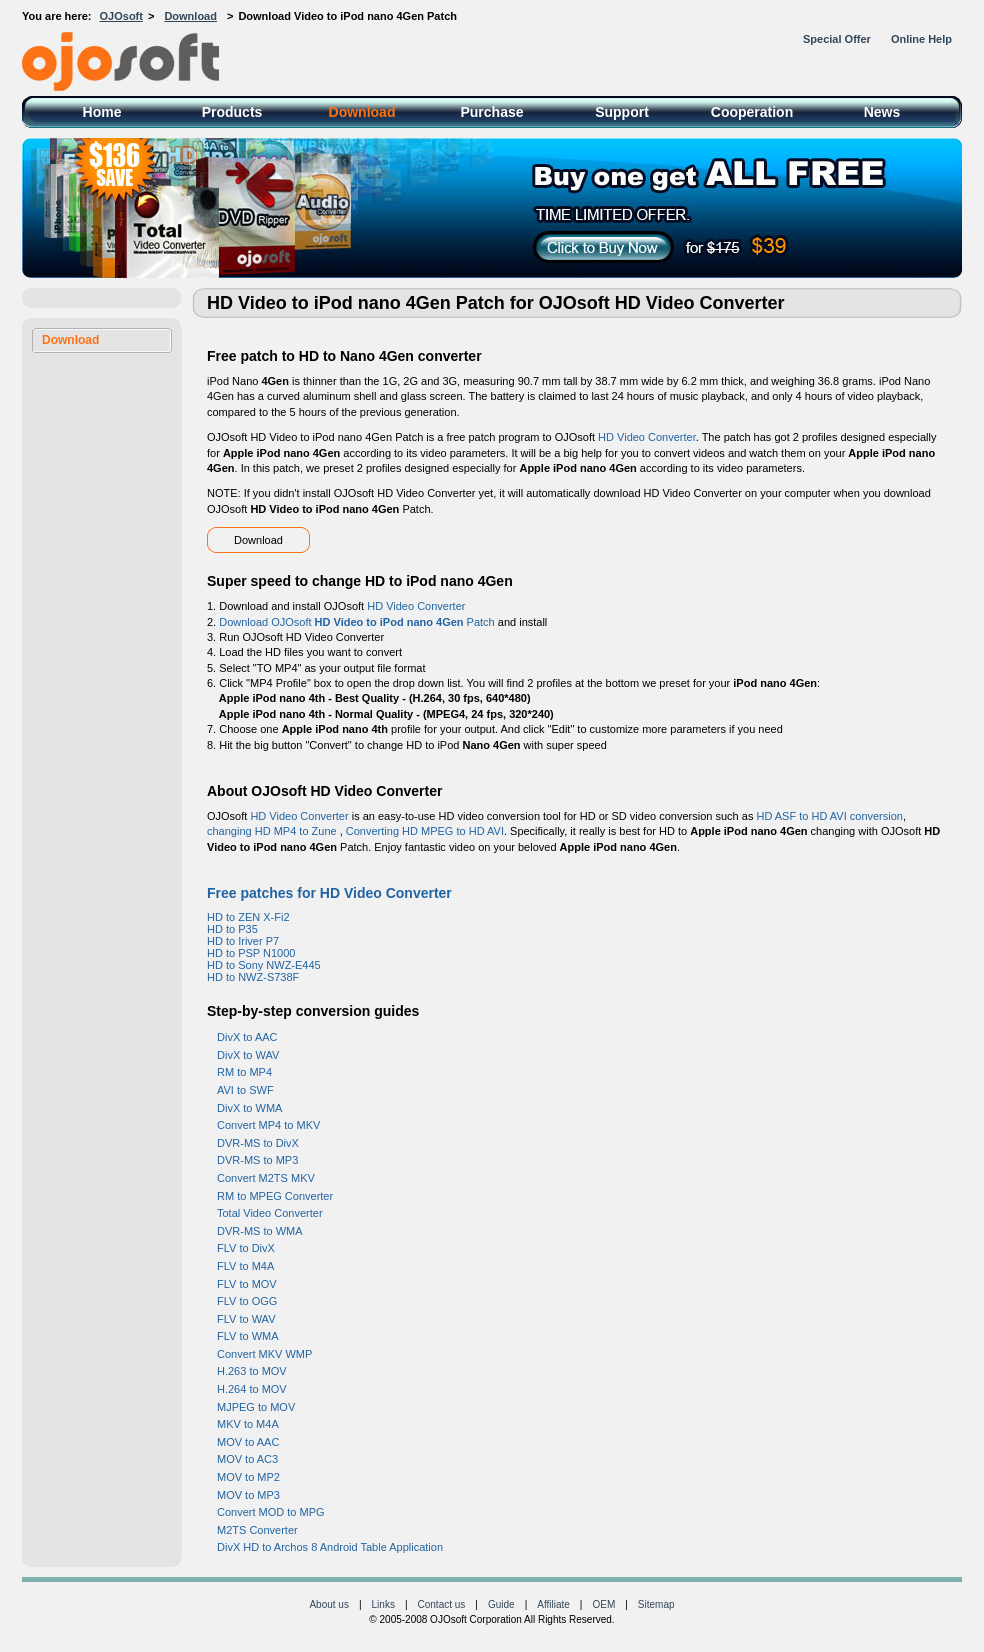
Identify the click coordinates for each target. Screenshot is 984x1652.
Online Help (921, 39)
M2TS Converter (257, 1530)
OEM (603, 1604)
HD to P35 (232, 929)
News (882, 112)
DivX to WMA (249, 1108)
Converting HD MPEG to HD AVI (425, 831)
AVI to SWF (245, 1090)
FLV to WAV (246, 1319)
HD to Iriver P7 (243, 941)
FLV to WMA (248, 1336)
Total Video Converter (270, 1213)
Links (383, 1604)
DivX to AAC (247, 1037)
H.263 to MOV (252, 1371)
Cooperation (752, 112)
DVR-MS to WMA (260, 1231)
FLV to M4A (245, 1266)
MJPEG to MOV (256, 1407)
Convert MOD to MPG (271, 1512)
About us (328, 1604)
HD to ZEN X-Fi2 (248, 917)
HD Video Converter (647, 437)
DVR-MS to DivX (258, 1143)
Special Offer (837, 39)
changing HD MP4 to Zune (273, 831)
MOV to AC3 (247, 1459)
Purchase (491, 112)
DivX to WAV (248, 1055)
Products (232, 112)
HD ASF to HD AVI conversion (829, 816)
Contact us (442, 1604)
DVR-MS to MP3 (257, 1160)
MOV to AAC (248, 1442)
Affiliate (553, 1604)
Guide (501, 1604)
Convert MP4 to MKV (268, 1125)
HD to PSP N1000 (251, 953)
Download (190, 16)
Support (622, 112)
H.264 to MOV (252, 1389)
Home (102, 112)
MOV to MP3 (248, 1495)
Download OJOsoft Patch (356, 622)
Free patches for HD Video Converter (329, 893)
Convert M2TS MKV (266, 1178)
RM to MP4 (244, 1072)
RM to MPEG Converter (275, 1196)
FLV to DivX (246, 1248)
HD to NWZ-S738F (253, 977)
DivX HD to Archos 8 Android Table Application (330, 1547)
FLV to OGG (247, 1301)
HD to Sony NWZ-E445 (264, 965)
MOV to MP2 (248, 1477)
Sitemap (656, 1604)
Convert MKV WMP (264, 1354)
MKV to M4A (248, 1424)
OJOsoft (121, 16)
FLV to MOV (247, 1284)
